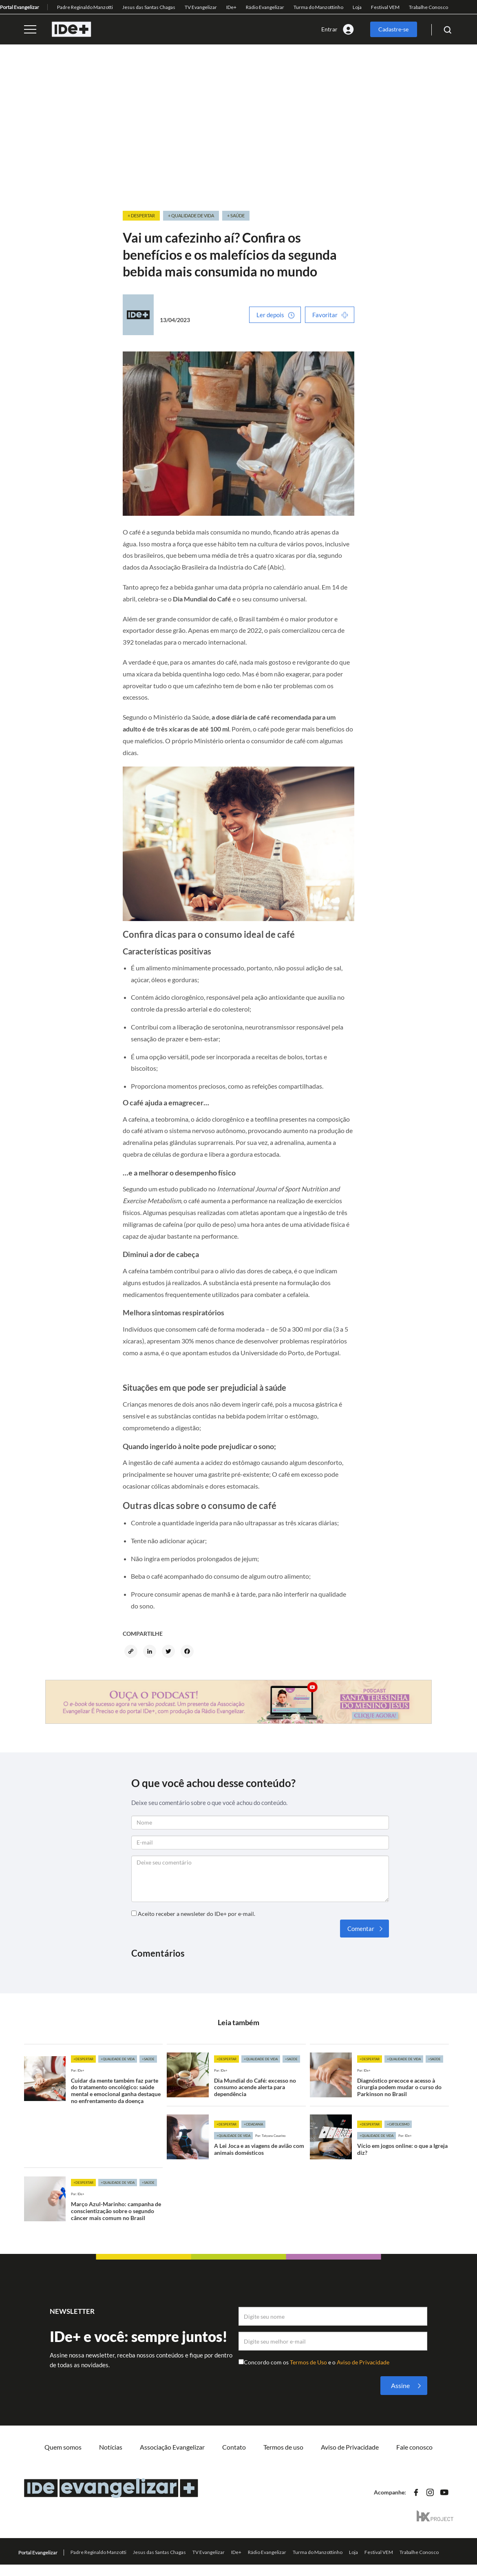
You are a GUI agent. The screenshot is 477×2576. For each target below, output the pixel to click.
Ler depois (270, 314)
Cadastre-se (393, 29)
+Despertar (83, 2059)
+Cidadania (253, 2124)
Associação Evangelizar (172, 2447)
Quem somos (63, 2447)
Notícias (110, 2447)
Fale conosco (414, 2447)
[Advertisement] (238, 128)
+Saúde (148, 2059)
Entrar (329, 29)
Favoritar (325, 314)
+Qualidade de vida (118, 2059)
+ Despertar (141, 215)
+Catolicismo (398, 2124)
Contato (234, 2447)
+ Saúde (236, 215)
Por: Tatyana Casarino (270, 2136)
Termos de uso (283, 2447)
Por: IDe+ (77, 2070)
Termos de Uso (309, 2362)
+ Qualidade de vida (191, 215)
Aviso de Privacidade (363, 2362)
